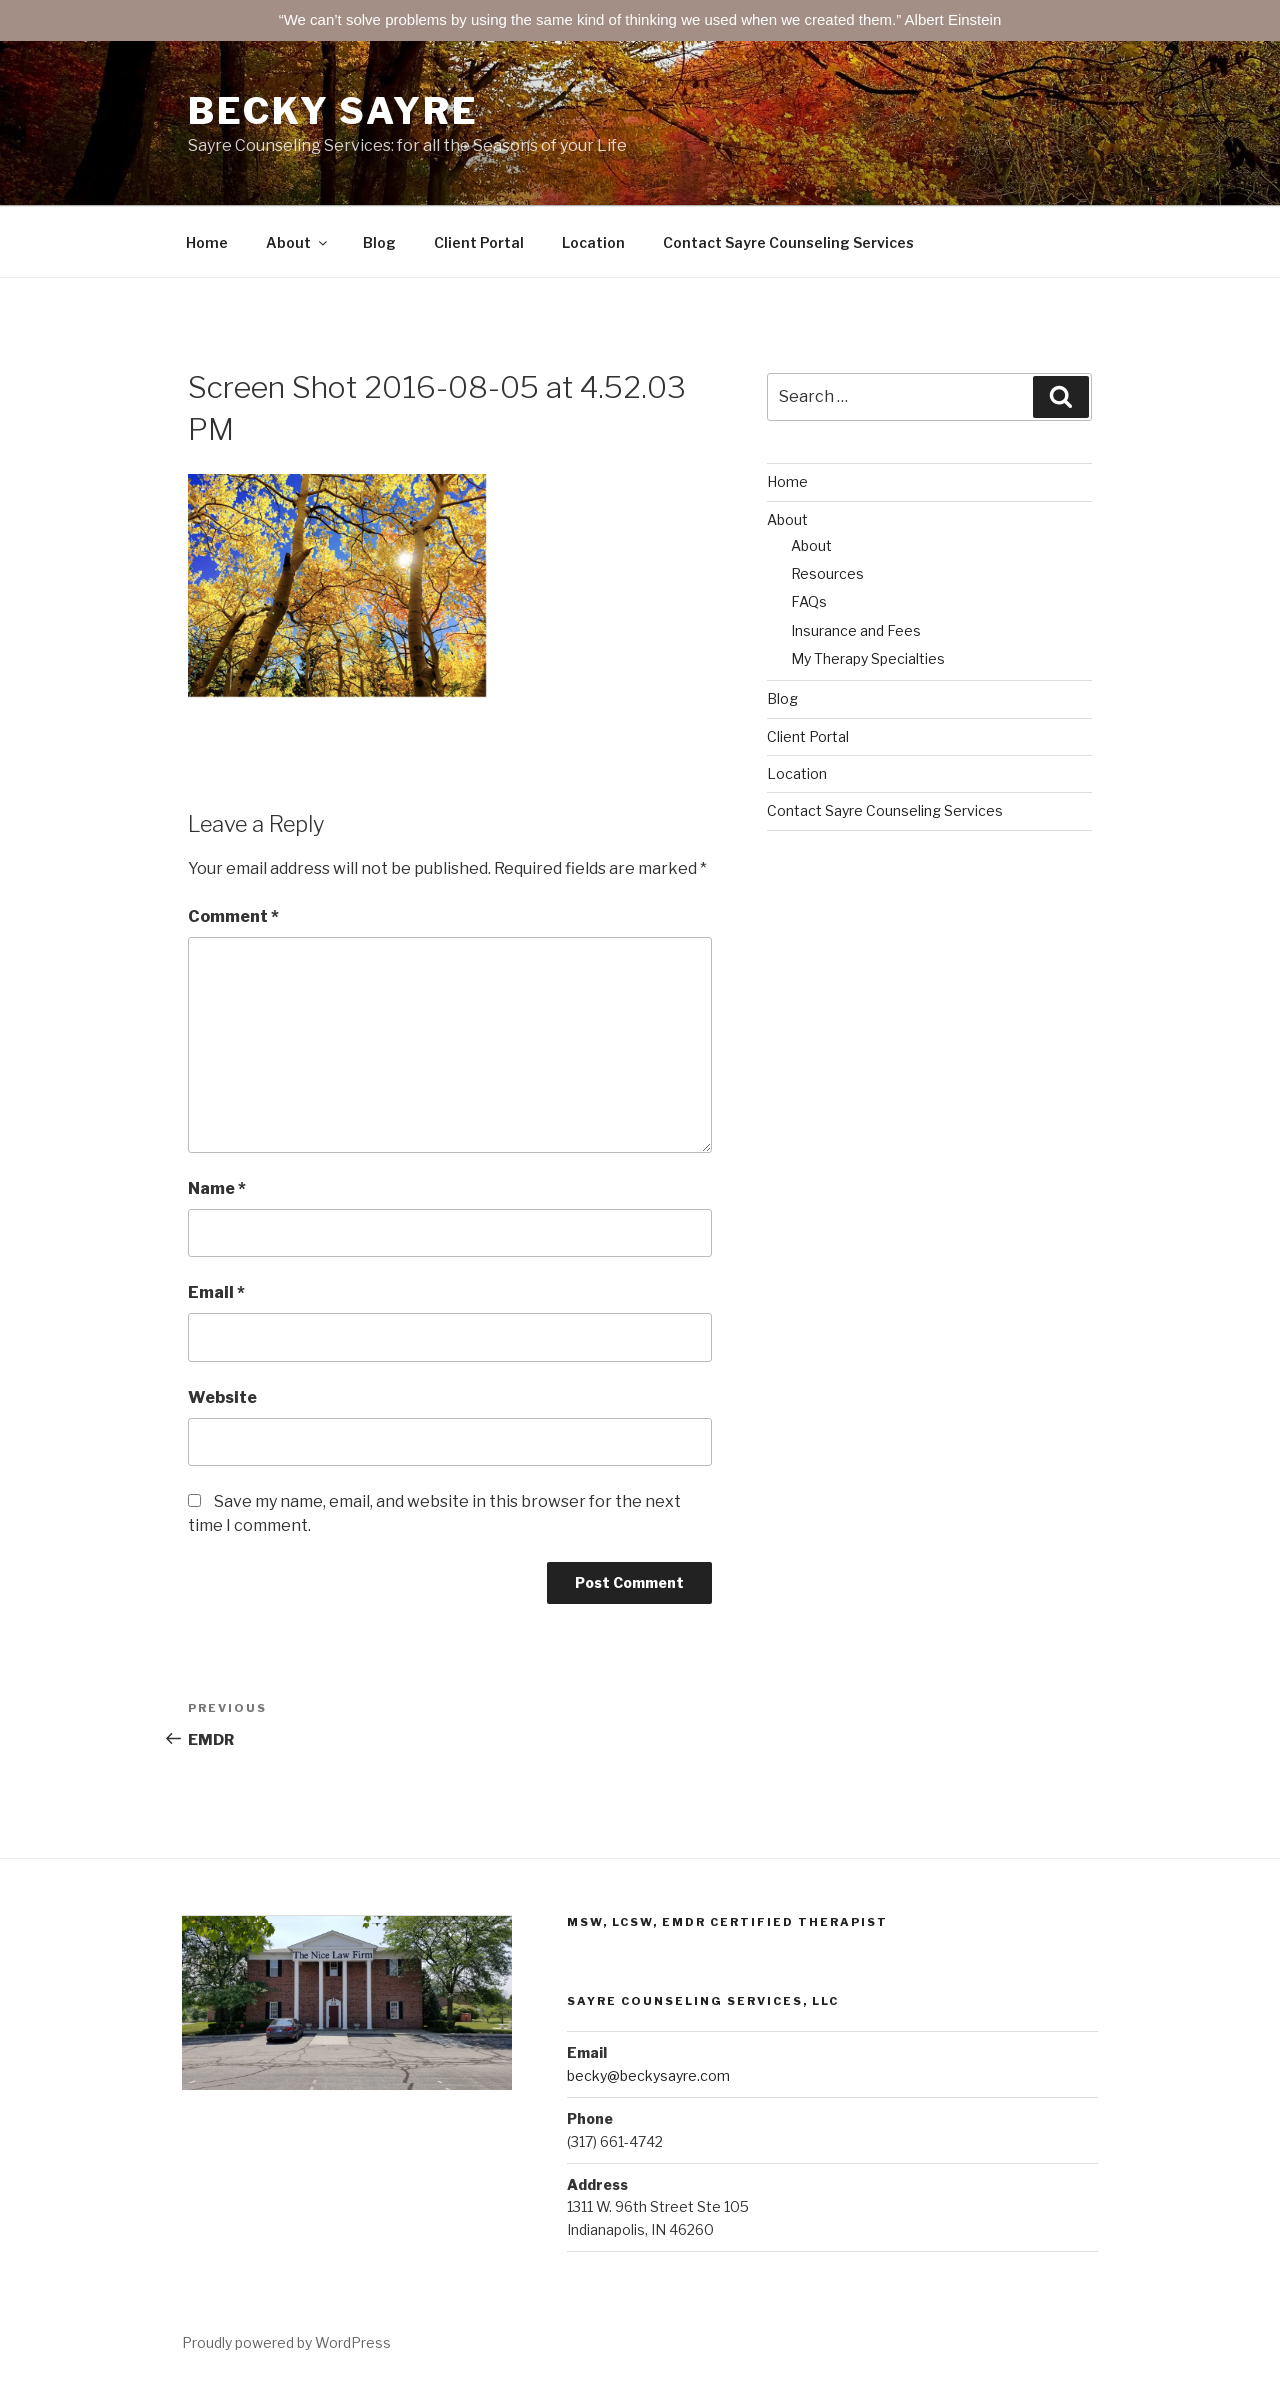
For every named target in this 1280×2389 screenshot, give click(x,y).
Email (216, 1292)
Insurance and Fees (856, 630)
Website (222, 1397)
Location (593, 242)
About (298, 242)
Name (217, 1188)
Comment (233, 916)
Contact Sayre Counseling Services (788, 242)
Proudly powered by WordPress (286, 2342)
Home (207, 242)
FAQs (809, 601)
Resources (827, 573)
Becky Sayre (333, 111)
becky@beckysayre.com (648, 2075)
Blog (379, 242)
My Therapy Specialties (868, 658)
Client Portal (479, 242)
